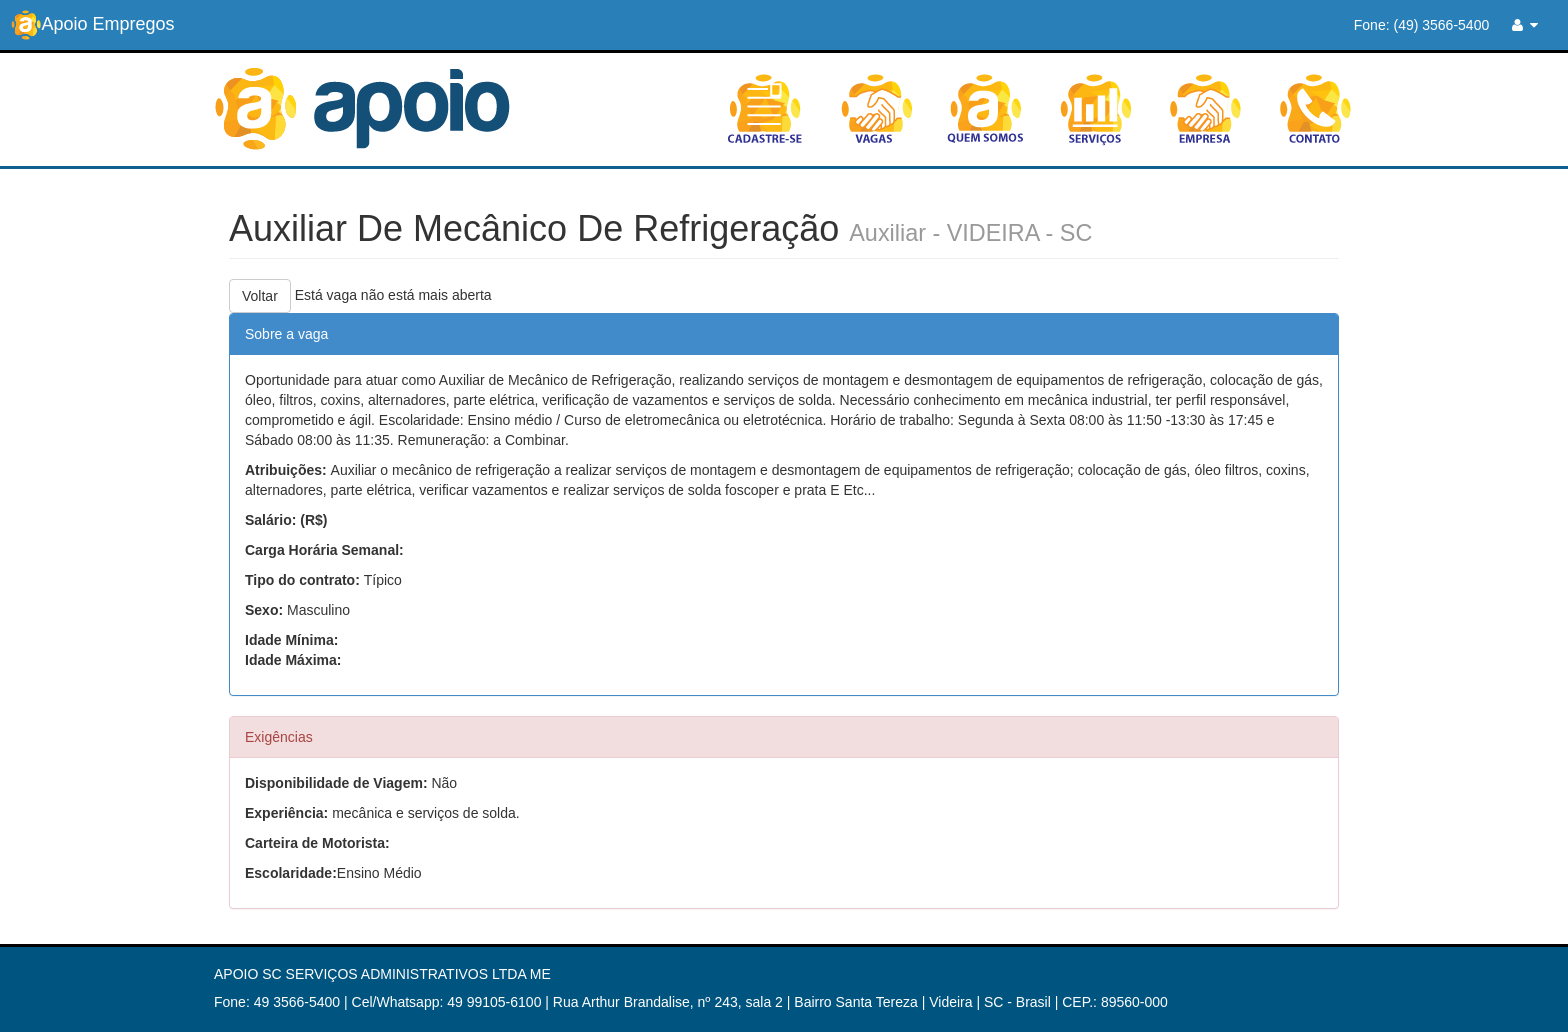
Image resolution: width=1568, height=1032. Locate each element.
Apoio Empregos (92, 25)
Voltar (260, 296)
